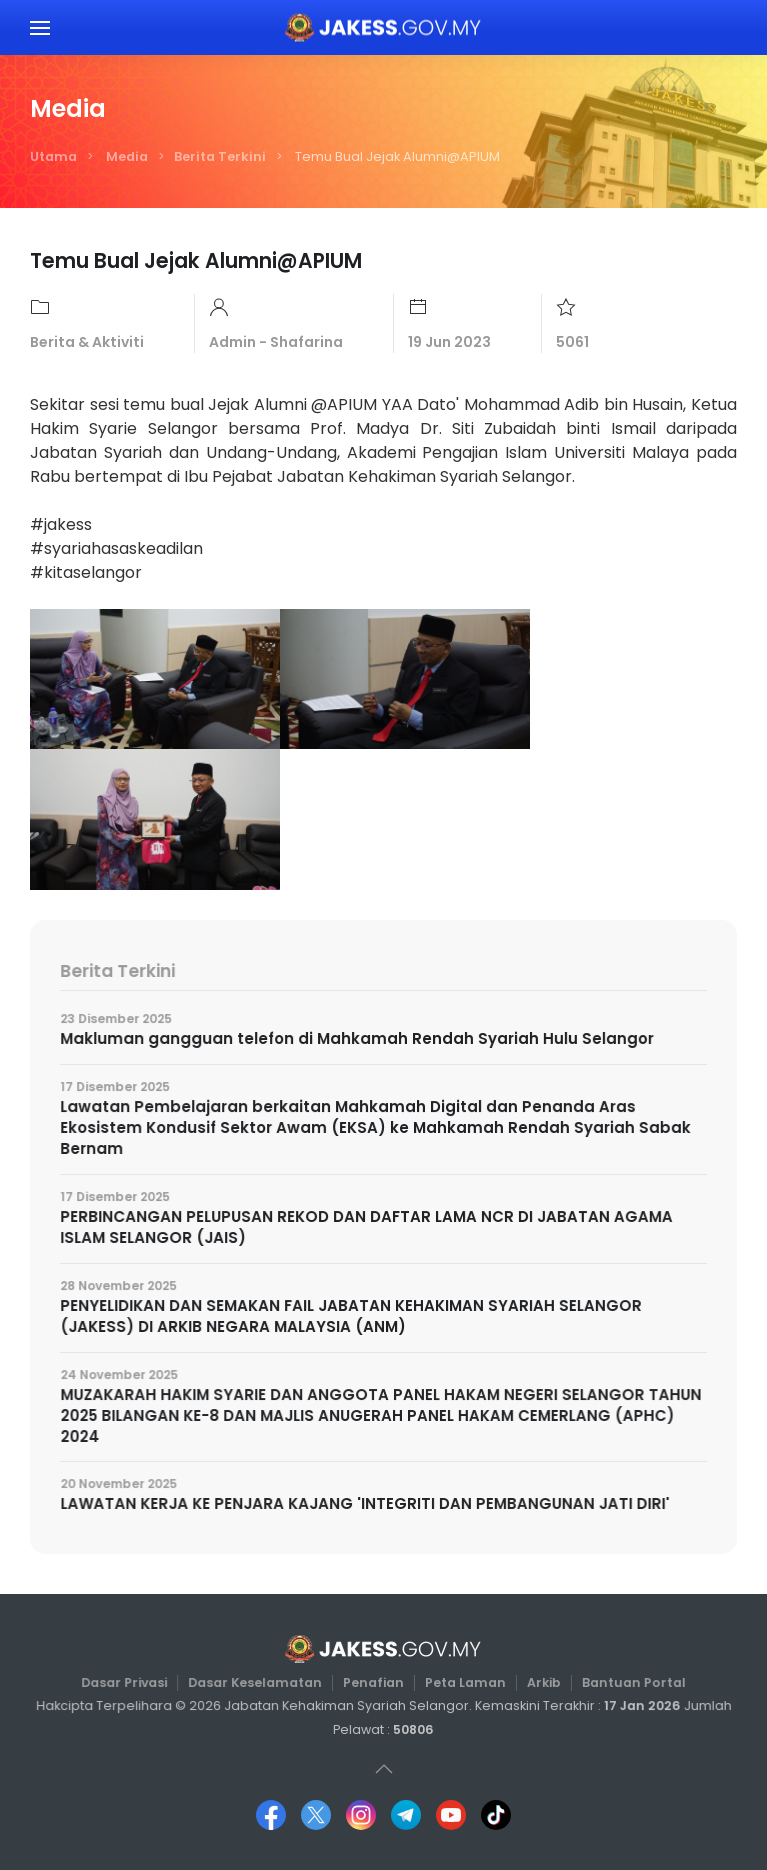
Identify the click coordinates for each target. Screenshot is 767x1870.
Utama (53, 156)
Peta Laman (463, 1682)
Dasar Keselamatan (258, 1682)
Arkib (539, 1682)
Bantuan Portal (626, 1682)
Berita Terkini (220, 156)
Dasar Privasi (131, 1682)
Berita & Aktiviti (87, 342)
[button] (40, 27)
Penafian (373, 1682)
